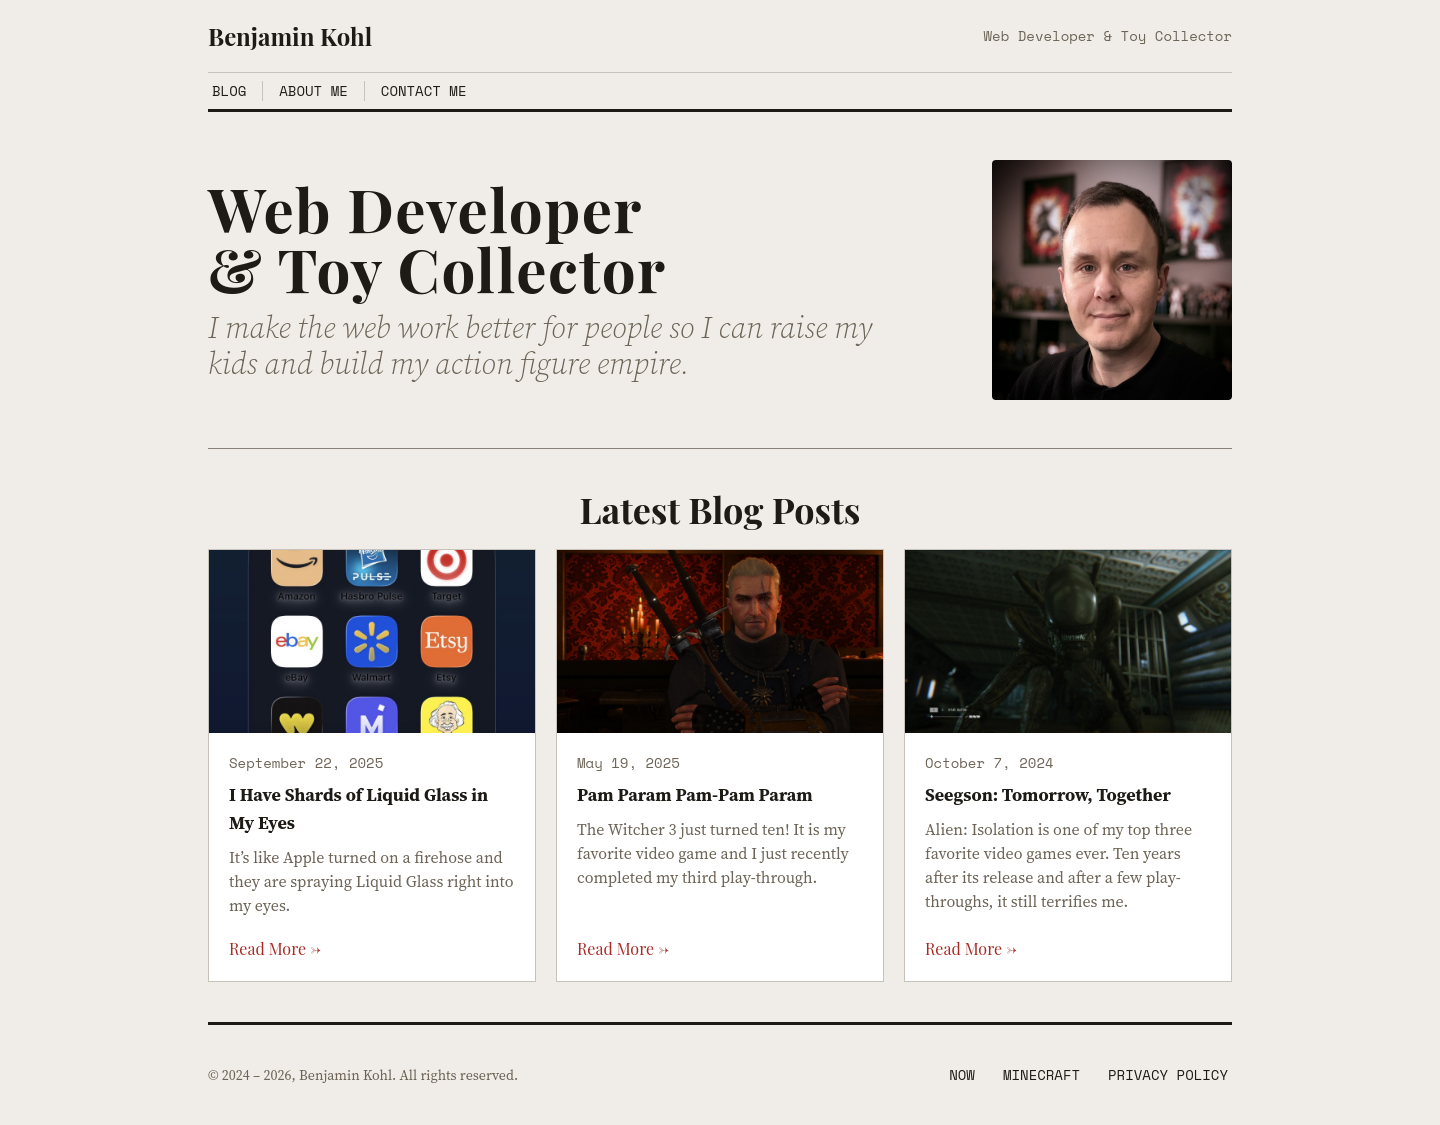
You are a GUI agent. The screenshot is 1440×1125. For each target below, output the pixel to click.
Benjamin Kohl (290, 36)
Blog (229, 91)
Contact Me (424, 91)
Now (962, 1075)
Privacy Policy (1168, 1075)
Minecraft (1041, 1075)
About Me (313, 91)
